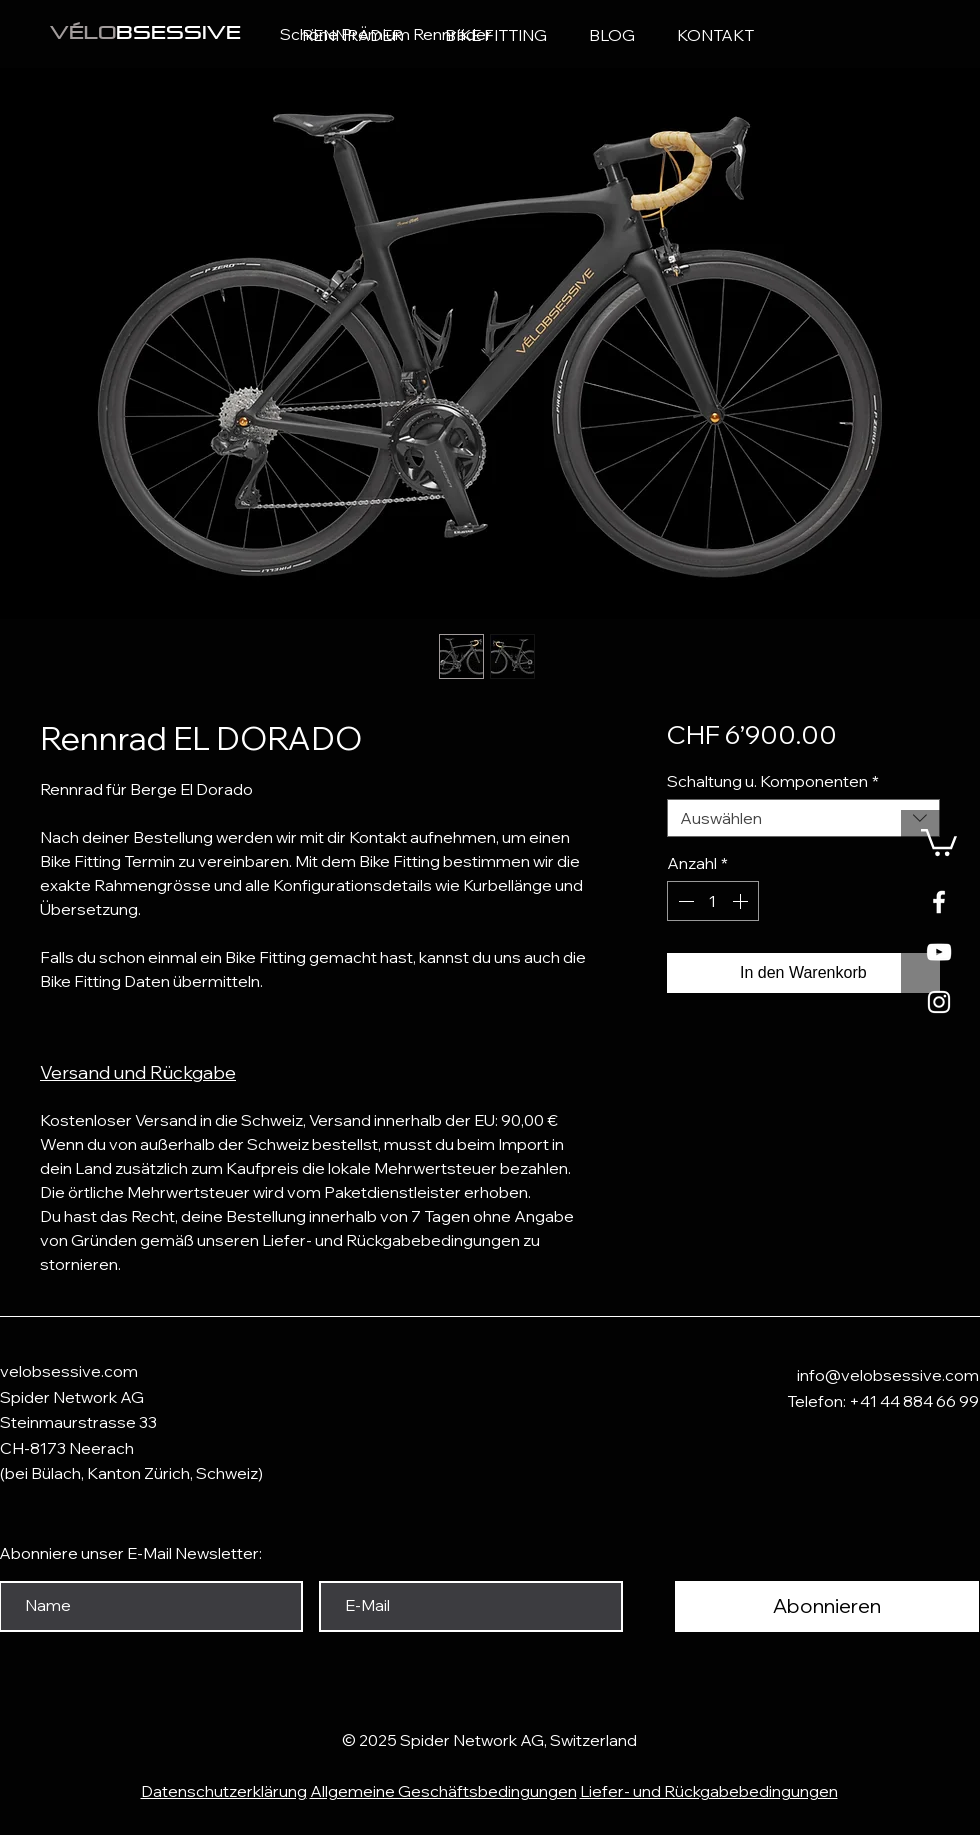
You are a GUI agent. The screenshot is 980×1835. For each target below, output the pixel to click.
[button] (939, 841)
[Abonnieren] (827, 1606)
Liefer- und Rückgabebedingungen (709, 1791)
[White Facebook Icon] (939, 902)
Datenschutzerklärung (224, 1791)
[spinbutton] (713, 901)
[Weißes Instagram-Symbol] (939, 1002)
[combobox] (803, 818)
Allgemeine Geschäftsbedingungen (443, 1791)
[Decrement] (684, 901)
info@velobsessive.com (888, 1375)
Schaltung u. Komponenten (773, 781)
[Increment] (742, 901)
